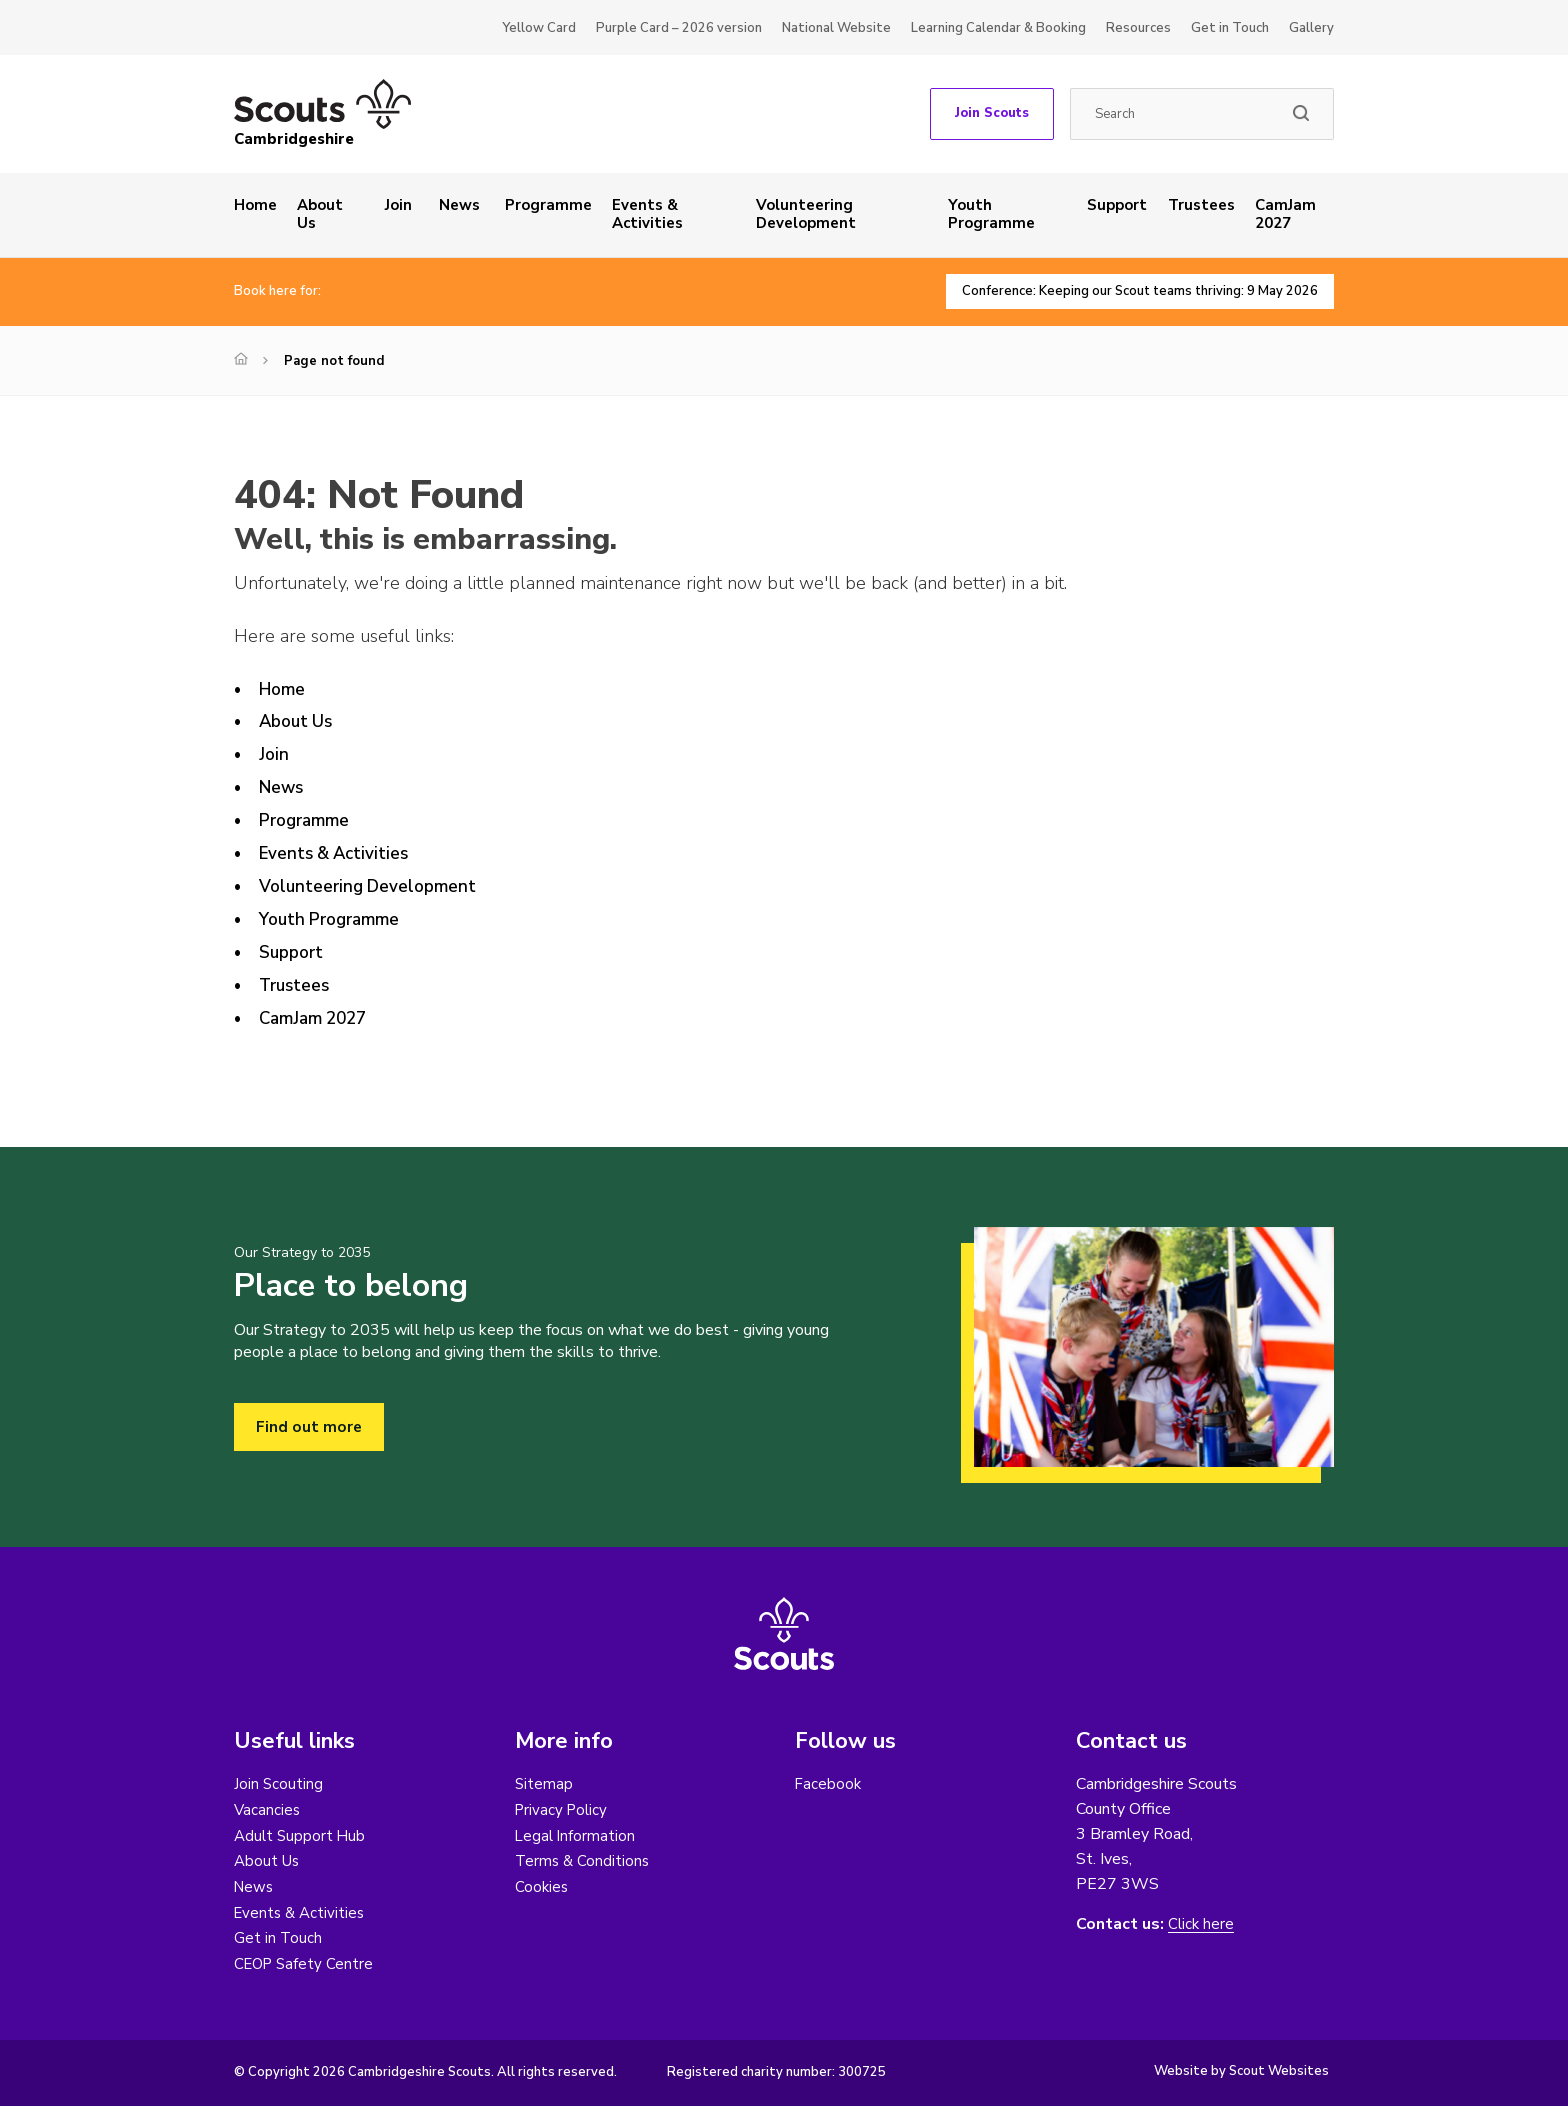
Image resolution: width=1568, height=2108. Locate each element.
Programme (548, 205)
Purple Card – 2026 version (679, 28)
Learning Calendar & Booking (998, 28)
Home (255, 205)
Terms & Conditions (584, 1862)
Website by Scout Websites (1241, 2073)
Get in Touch (1230, 28)
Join (398, 205)
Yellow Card (539, 28)
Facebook (829, 1784)
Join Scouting (279, 1784)
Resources (1138, 28)
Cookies (542, 1888)
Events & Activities (647, 214)
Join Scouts (992, 113)
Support (1117, 205)
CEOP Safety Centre (306, 1966)
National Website (836, 28)
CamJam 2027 (1285, 214)
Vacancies (268, 1810)
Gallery (1311, 28)
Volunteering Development (806, 214)
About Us (320, 214)
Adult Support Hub (301, 1836)
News (459, 205)
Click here (1202, 1924)
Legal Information (576, 1836)
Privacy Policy (563, 1810)
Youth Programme (991, 214)
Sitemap (544, 1784)
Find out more (309, 1427)
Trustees (1201, 205)
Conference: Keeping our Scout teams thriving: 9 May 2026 (1128, 291)
